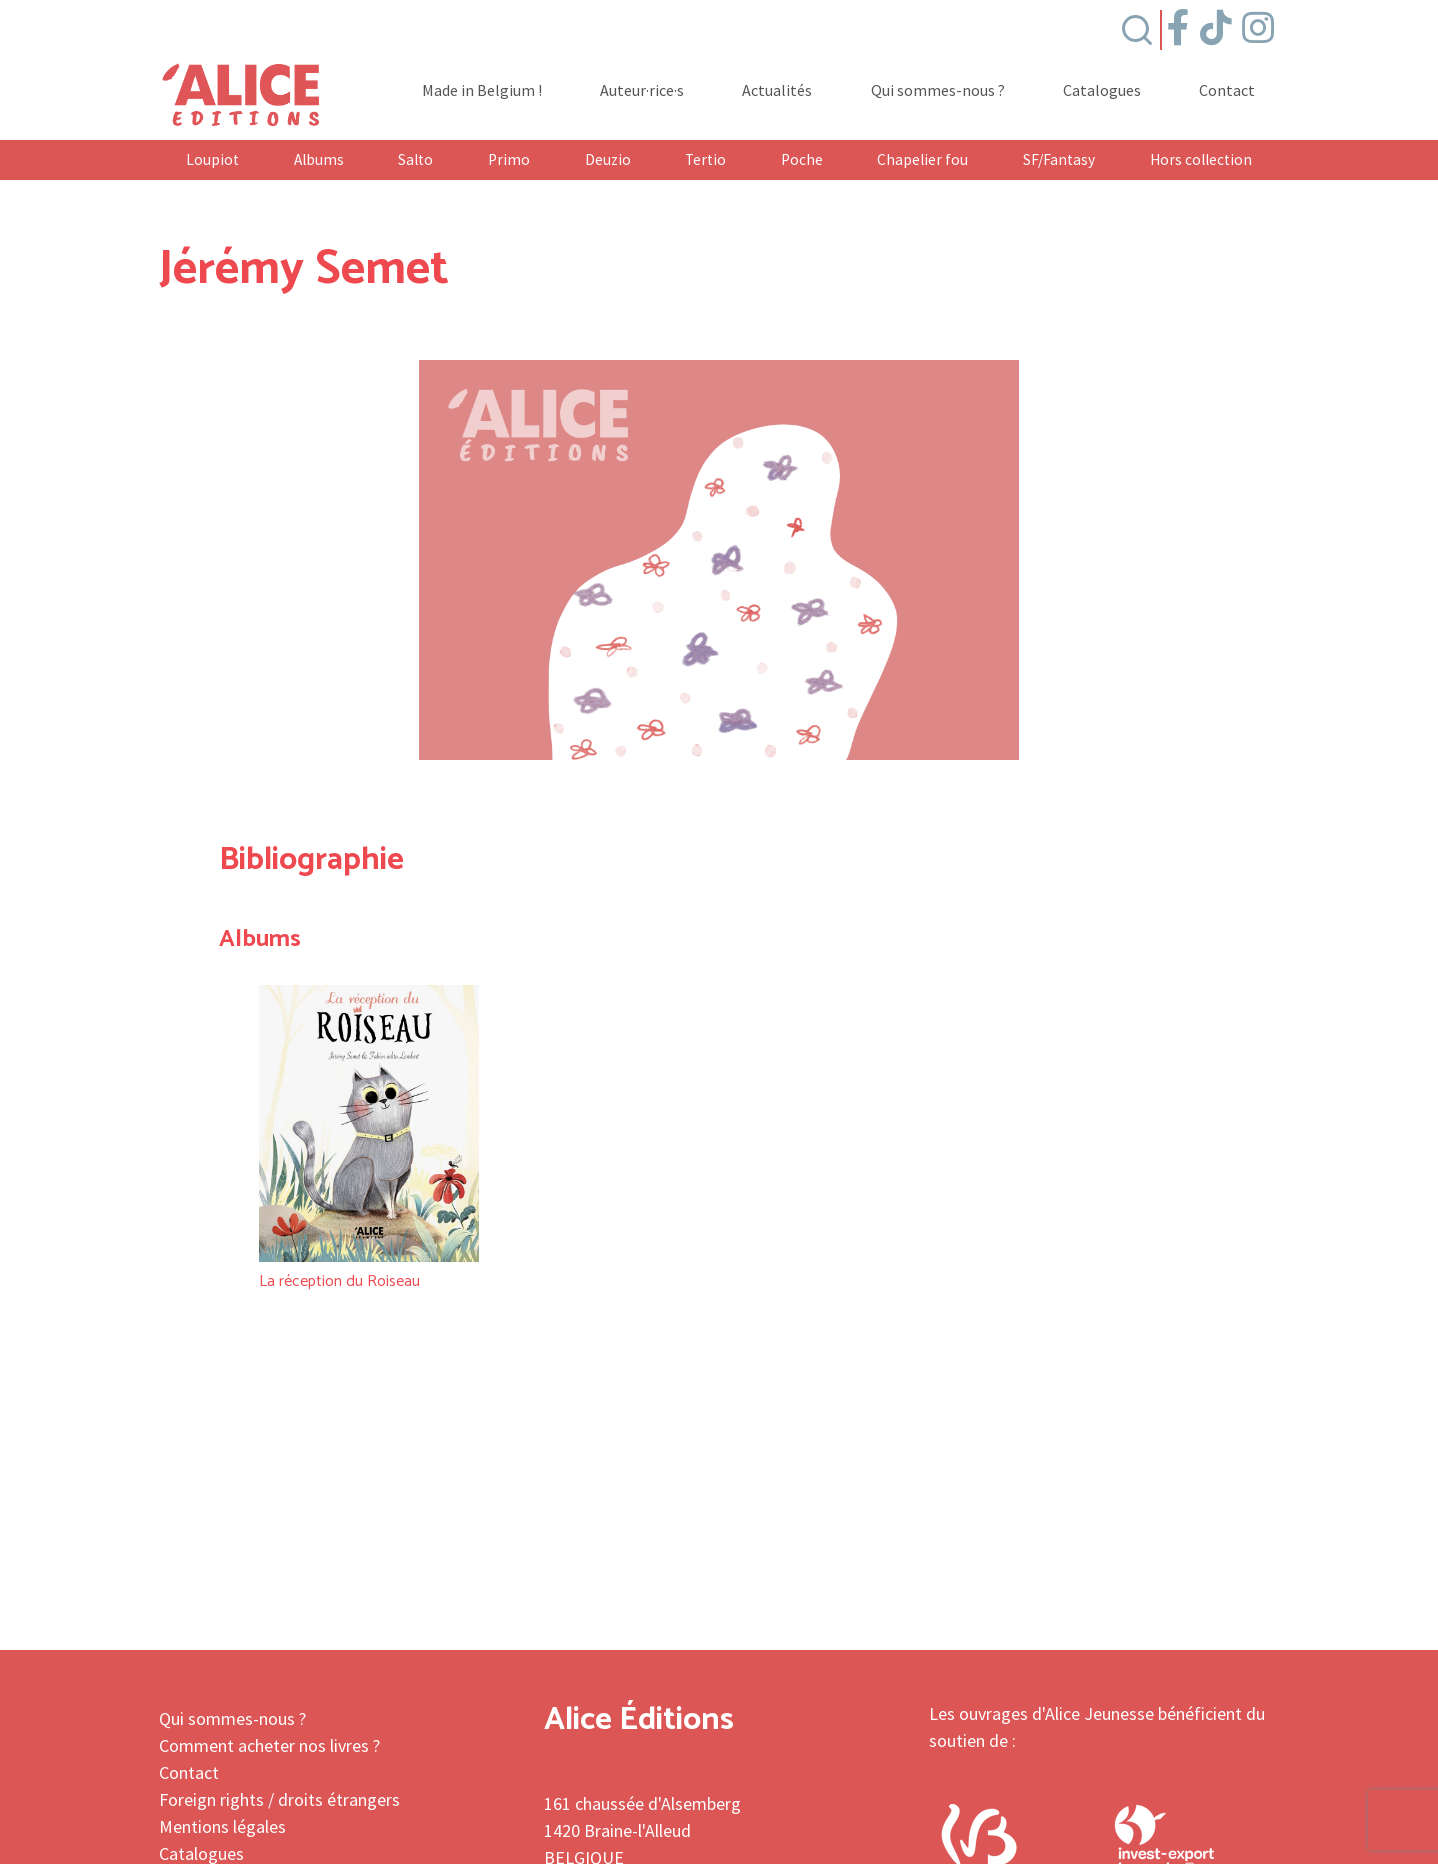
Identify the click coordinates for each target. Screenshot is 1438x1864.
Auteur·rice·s (642, 91)
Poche (802, 159)
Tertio (705, 159)
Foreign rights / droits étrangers (279, 1799)
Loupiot (212, 159)
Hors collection (1201, 159)
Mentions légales (222, 1826)
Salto (415, 159)
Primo (509, 159)
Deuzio (608, 159)
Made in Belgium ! (482, 91)
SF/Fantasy (1059, 159)
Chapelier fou (922, 159)
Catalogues (1102, 91)
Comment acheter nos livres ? (269, 1745)
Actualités (777, 91)
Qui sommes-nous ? (938, 91)
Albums (319, 159)
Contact (1227, 91)
